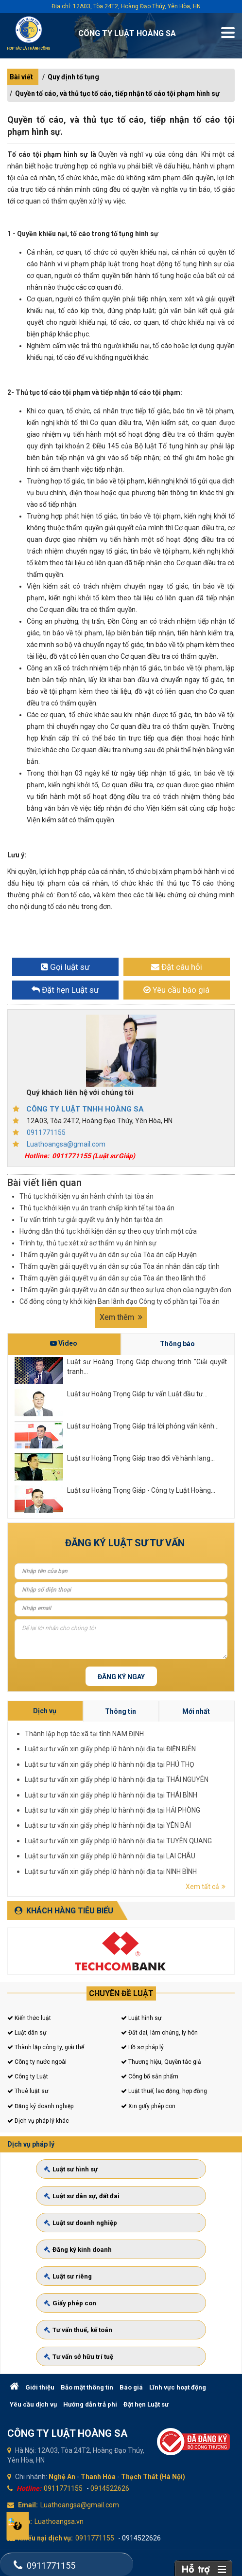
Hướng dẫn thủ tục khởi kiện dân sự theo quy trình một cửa (108, 1231)
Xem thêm (121, 1317)
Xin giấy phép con (148, 2106)
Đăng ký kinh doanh (94, 2251)
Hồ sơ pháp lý (142, 2047)
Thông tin (186, 1784)
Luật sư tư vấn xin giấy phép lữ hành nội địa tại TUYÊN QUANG (186, 1805)
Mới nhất (199, 1784)
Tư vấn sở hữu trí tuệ (95, 2324)
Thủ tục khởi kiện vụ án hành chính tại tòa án (86, 1196)
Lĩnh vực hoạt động (177, 2387)
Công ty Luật (27, 2076)
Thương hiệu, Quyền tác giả (161, 2061)
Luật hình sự (141, 2018)
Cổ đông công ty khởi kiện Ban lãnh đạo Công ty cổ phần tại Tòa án (119, 1301)
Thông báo (177, 1344)
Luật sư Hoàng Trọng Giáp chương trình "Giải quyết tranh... (147, 1366)
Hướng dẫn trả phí (90, 2404)
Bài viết (21, 77)
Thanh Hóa (98, 2477)
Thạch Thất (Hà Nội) (153, 2477)
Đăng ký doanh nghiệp (40, 2106)
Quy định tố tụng (73, 77)
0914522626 (109, 2488)
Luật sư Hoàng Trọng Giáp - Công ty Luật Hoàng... (141, 1490)
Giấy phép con (89, 2287)
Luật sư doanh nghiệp (96, 2232)
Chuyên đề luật (121, 1993)
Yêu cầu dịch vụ (33, 2404)
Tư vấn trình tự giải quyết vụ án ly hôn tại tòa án (91, 1219)
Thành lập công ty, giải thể (45, 2047)
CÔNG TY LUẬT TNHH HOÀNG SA (85, 1109)
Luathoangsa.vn (59, 2521)
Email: (28, 2505)
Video (63, 1343)
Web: (24, 2521)
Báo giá (131, 2387)
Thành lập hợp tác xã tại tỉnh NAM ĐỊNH (180, 1788)
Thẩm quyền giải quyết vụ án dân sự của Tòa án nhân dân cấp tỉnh (119, 1266)
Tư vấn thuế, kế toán (94, 2305)
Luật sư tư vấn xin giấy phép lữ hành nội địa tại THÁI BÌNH (185, 1798)
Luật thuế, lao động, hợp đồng (164, 2091)
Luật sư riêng (87, 2269)
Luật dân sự (26, 2032)
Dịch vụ (174, 1784)
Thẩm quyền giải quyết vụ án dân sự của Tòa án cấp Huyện (108, 1255)
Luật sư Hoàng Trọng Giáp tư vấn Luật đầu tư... (137, 1394)
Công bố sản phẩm (149, 2076)
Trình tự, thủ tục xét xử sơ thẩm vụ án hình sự (87, 1243)
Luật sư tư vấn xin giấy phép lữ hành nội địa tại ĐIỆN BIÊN (185, 1791)
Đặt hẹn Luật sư (146, 2404)
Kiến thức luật (29, 2018)
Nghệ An (62, 2477)
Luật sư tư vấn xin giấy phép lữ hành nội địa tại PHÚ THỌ (185, 1793)
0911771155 (46, 1132)
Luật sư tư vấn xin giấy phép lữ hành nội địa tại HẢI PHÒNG (185, 1800)
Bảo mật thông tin (87, 2387)
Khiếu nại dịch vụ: (45, 2538)
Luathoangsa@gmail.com (66, 1144)
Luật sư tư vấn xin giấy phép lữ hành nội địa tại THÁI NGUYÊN (186, 1796)
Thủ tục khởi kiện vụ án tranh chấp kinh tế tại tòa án (96, 1208)
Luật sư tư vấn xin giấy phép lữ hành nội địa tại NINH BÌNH (185, 1810)
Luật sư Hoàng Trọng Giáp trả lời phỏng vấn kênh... (143, 1426)
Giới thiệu (39, 2387)
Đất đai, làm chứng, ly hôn (159, 2032)
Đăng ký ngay (121, 1677)
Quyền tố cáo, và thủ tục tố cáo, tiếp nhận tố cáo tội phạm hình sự (117, 93)
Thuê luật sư (27, 2091)
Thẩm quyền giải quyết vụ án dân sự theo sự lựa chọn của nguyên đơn (125, 1290)
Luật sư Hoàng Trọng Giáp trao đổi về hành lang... (141, 1458)
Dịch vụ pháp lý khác (38, 2120)
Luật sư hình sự (89, 2196)
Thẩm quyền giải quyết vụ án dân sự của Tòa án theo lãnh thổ (112, 1278)
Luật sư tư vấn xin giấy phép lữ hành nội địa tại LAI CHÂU (185, 1808)
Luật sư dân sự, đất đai (97, 2214)
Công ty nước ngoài (37, 2061)
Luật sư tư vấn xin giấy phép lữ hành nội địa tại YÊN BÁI (184, 1803)
